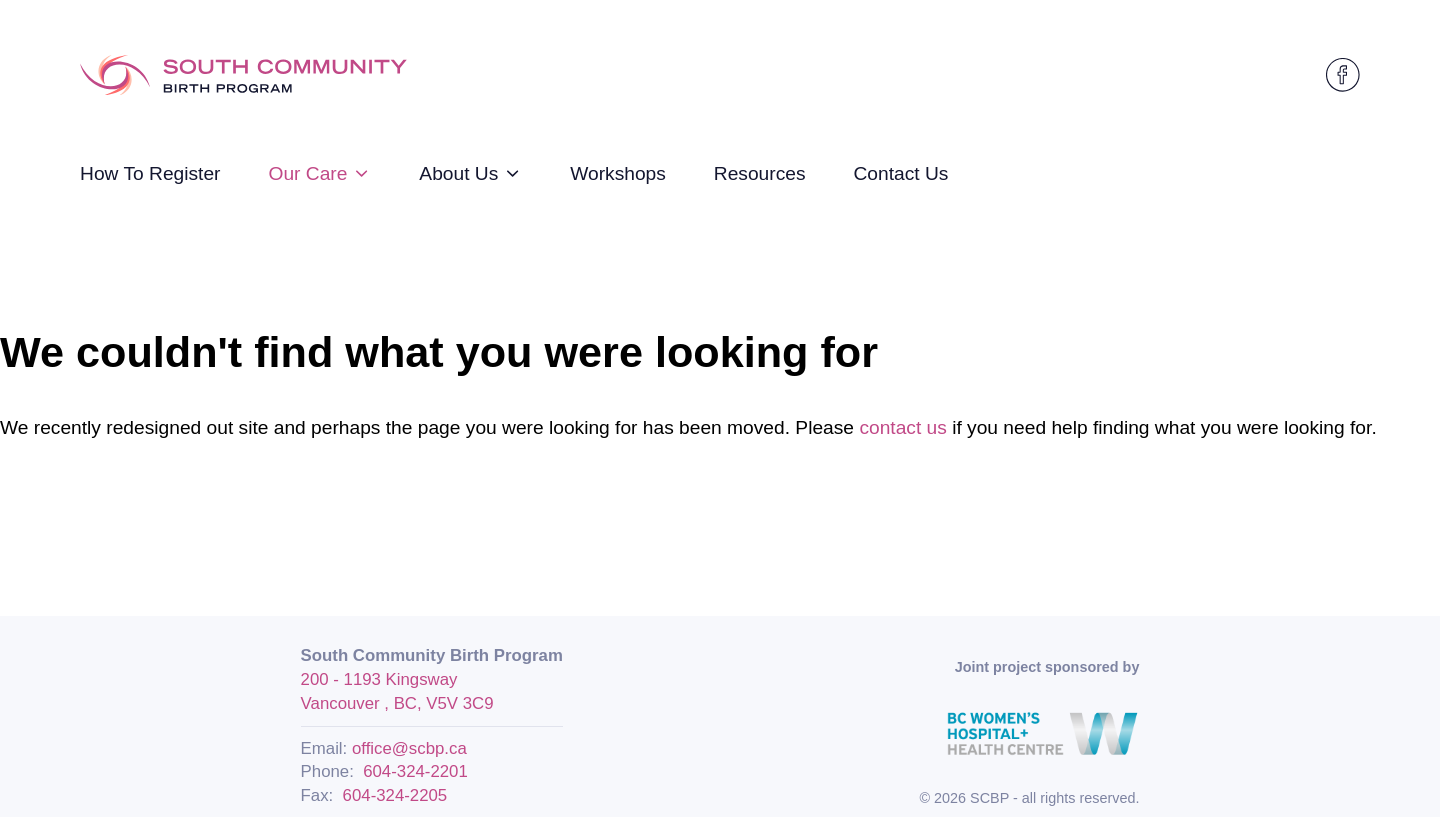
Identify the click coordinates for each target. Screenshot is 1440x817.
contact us (902, 427)
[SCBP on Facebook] (1343, 75)
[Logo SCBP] (243, 75)
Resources (760, 173)
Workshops (618, 173)
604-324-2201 (415, 771)
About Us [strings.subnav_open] (470, 173)
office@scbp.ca (409, 748)
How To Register (150, 173)
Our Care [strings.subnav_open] (319, 173)
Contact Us (901, 173)
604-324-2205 (395, 795)
